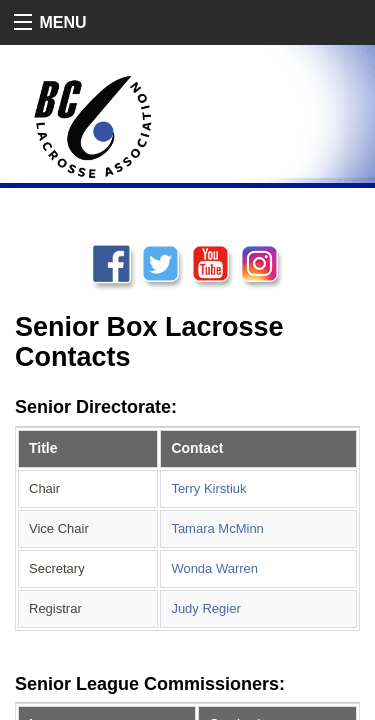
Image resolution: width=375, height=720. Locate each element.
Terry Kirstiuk (208, 488)
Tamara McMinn (217, 528)
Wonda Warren (214, 568)
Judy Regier (205, 608)
